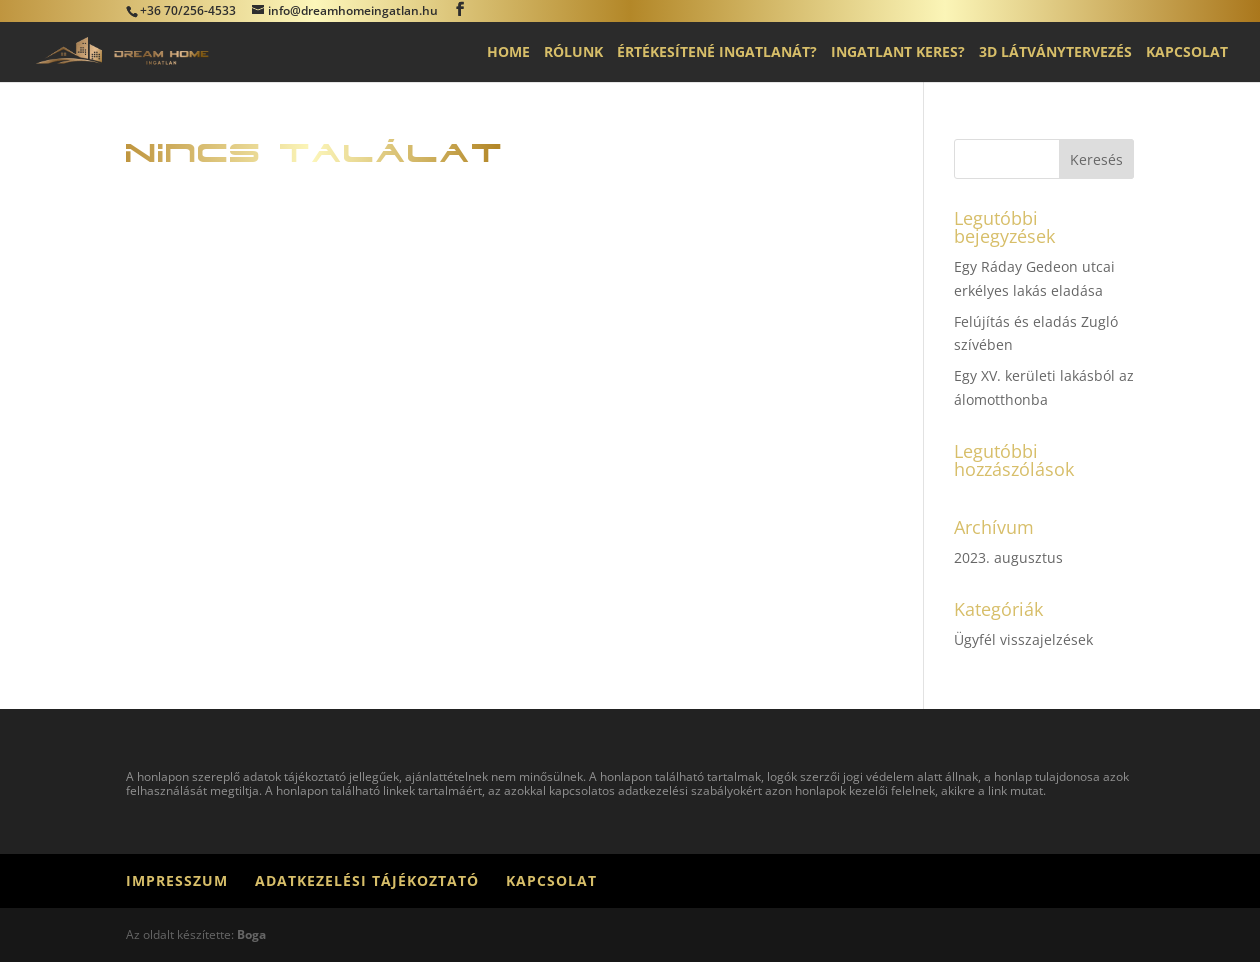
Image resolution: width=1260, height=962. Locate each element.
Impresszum (177, 880)
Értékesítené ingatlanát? (717, 53)
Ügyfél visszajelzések (1023, 639)
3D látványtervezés (1055, 53)
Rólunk (573, 53)
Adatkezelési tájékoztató (367, 880)
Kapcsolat (1187, 53)
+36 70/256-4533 (188, 10)
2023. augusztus (1008, 557)
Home (508, 53)
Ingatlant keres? (898, 53)
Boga (251, 934)
